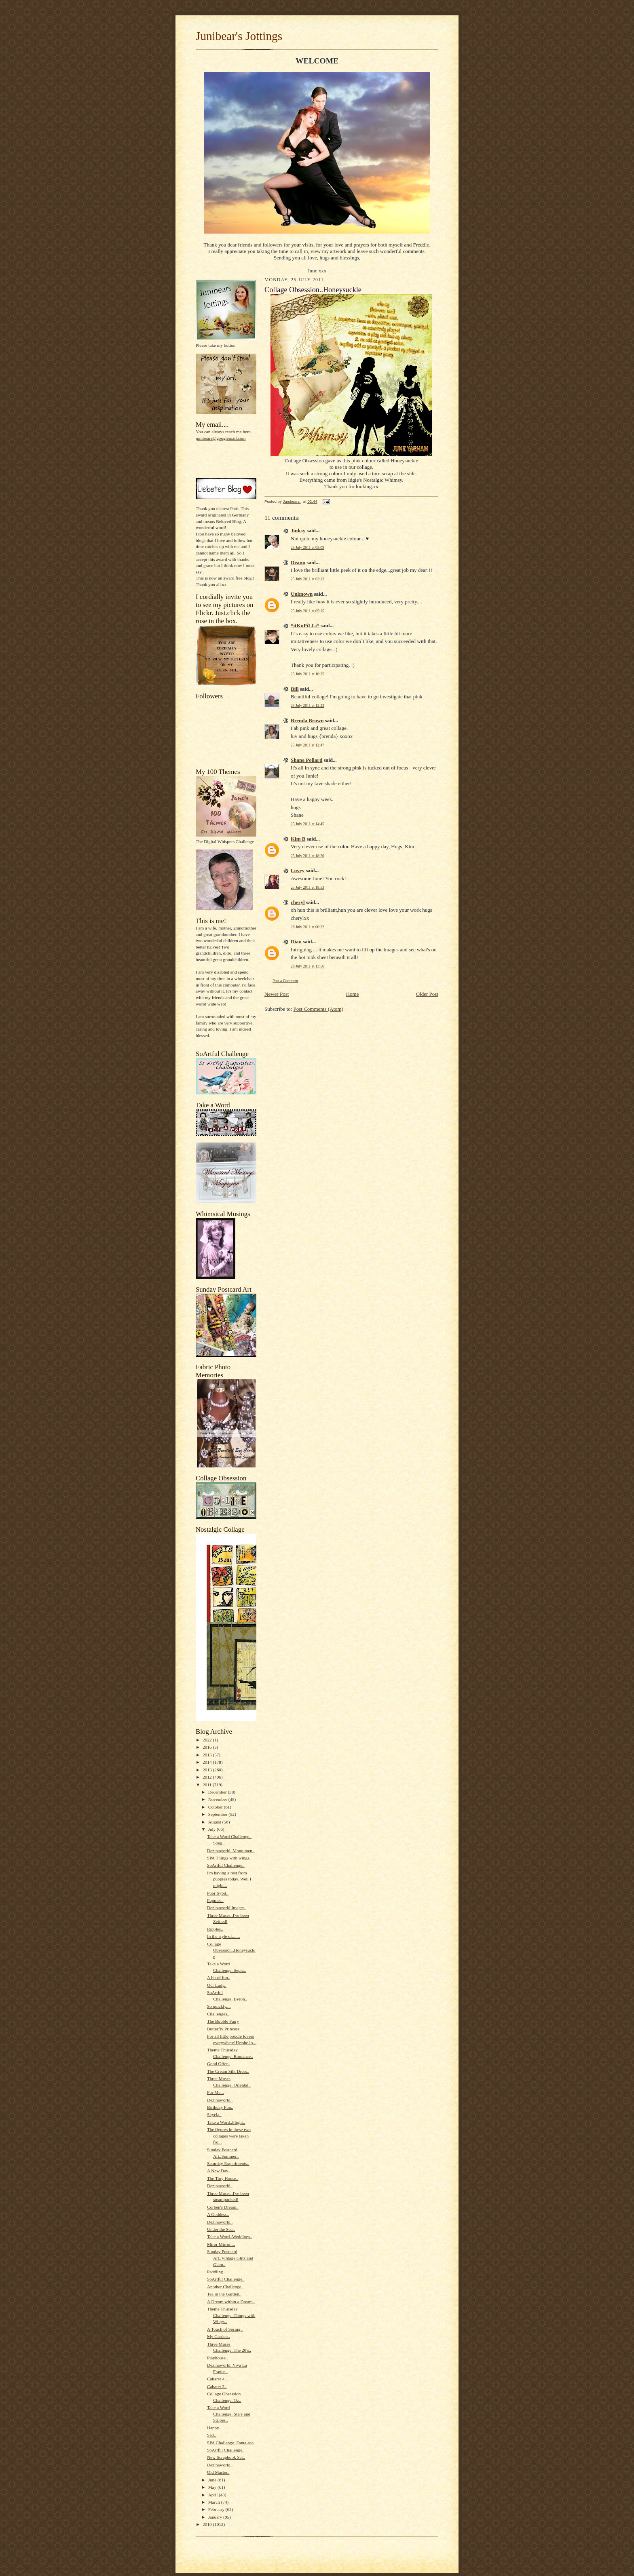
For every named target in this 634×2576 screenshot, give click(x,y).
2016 (208, 1747)
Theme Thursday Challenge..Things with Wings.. (231, 2315)
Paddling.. (216, 2271)
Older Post (427, 994)
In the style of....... (223, 1936)
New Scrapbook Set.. (226, 2457)
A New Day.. (218, 2170)
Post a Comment (285, 980)
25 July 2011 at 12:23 (307, 705)
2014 (208, 1762)
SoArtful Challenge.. (226, 1865)
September (218, 1814)
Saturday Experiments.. (228, 2163)
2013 (208, 1769)
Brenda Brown (307, 720)
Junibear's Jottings (239, 36)
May (213, 2487)
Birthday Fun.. (220, 2107)
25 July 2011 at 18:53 (307, 887)
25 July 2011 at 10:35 (307, 674)
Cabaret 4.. (217, 2378)
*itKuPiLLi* (305, 625)
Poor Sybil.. (217, 1893)
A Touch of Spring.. (225, 2329)
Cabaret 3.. (217, 2386)
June (213, 2479)
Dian (296, 941)
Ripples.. (215, 1929)
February (217, 2509)
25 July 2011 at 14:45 (307, 824)
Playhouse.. (217, 2357)
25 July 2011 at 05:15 (307, 611)
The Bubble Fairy (223, 2021)
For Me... (215, 2092)
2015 (208, 1754)
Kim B (298, 839)
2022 (208, 1739)
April (213, 2494)
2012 (208, 1777)
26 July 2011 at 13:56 (307, 966)
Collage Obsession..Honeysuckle (231, 1950)
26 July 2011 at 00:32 (307, 927)
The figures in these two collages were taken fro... (229, 2135)
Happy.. (214, 2427)
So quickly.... (219, 2006)
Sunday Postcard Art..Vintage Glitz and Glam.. (230, 2257)
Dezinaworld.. (219, 2099)
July (212, 1829)
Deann (298, 562)
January (216, 2517)
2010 (208, 2524)
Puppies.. (215, 1900)
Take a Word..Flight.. (226, 2122)
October (216, 1806)
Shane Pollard (306, 760)
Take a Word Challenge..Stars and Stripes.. (228, 2413)
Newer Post (276, 994)
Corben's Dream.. (223, 2207)
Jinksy (298, 530)
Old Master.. (218, 2472)
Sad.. (211, 2435)
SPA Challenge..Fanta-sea (230, 2442)
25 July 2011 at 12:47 (307, 745)
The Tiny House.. (223, 2178)
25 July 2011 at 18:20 (307, 856)
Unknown (302, 594)
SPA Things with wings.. (229, 1857)
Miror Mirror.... (221, 2244)
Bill (295, 689)
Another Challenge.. (225, 2286)
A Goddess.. (218, 2214)
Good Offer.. (218, 2063)
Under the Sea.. (221, 2229)
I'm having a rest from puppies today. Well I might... (229, 1879)
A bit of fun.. (218, 1977)
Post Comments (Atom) (319, 1009)
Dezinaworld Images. (226, 1907)
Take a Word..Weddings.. (229, 2236)
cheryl (298, 902)
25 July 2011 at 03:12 (307, 579)
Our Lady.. (216, 1985)
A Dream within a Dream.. (231, 2301)
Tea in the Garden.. (224, 2293)
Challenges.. (218, 2013)
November (218, 1799)
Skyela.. (214, 2114)
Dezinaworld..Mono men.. (231, 1850)
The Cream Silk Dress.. (228, 2071)
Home (352, 994)
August (215, 1821)
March (214, 2502)
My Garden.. (218, 2336)
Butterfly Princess (223, 2028)
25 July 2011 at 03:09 (307, 547)
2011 (208, 1784)
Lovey (297, 870)
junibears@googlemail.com (221, 438)
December (218, 1792)
